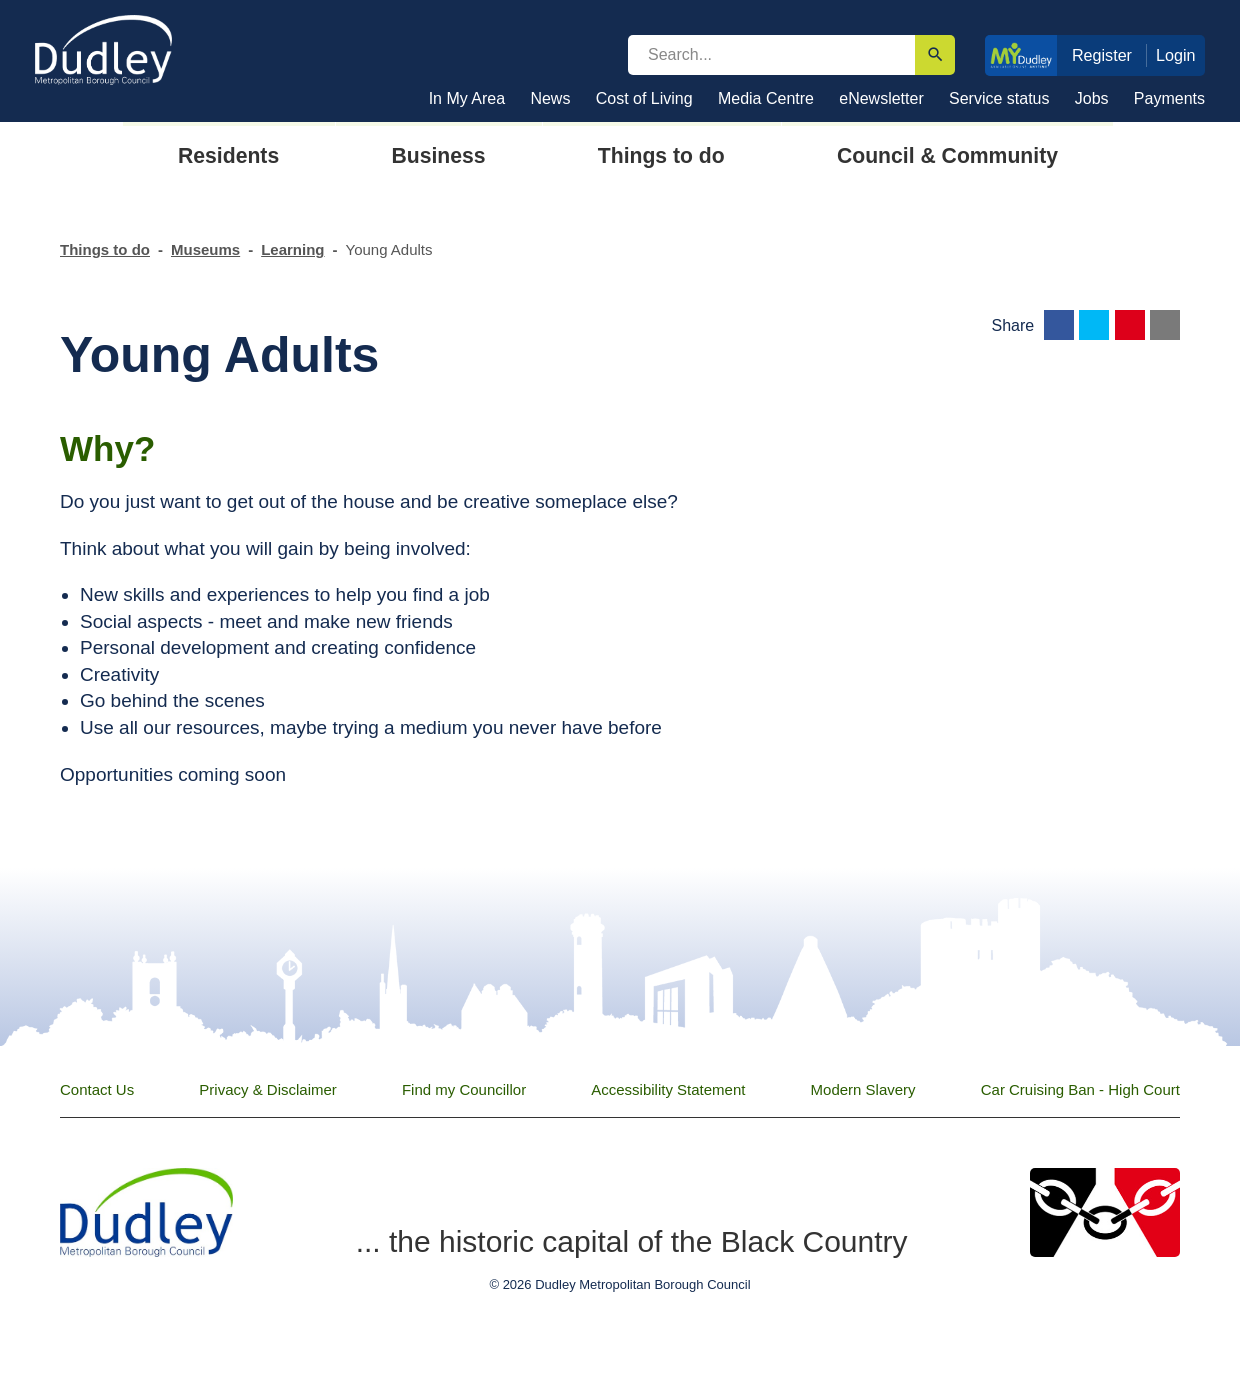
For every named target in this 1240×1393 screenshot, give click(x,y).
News (550, 98)
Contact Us (97, 1089)
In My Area (467, 98)
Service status (999, 98)
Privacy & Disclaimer (268, 1089)
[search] (771, 55)
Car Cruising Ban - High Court (1080, 1089)
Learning (292, 249)
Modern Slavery (863, 1089)
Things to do (105, 249)
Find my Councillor (464, 1089)
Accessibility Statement (668, 1089)
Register (1102, 55)
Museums (205, 249)
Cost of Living (644, 98)
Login (1176, 55)
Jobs (1092, 98)
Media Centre (766, 98)
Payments (1169, 98)
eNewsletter (881, 98)
